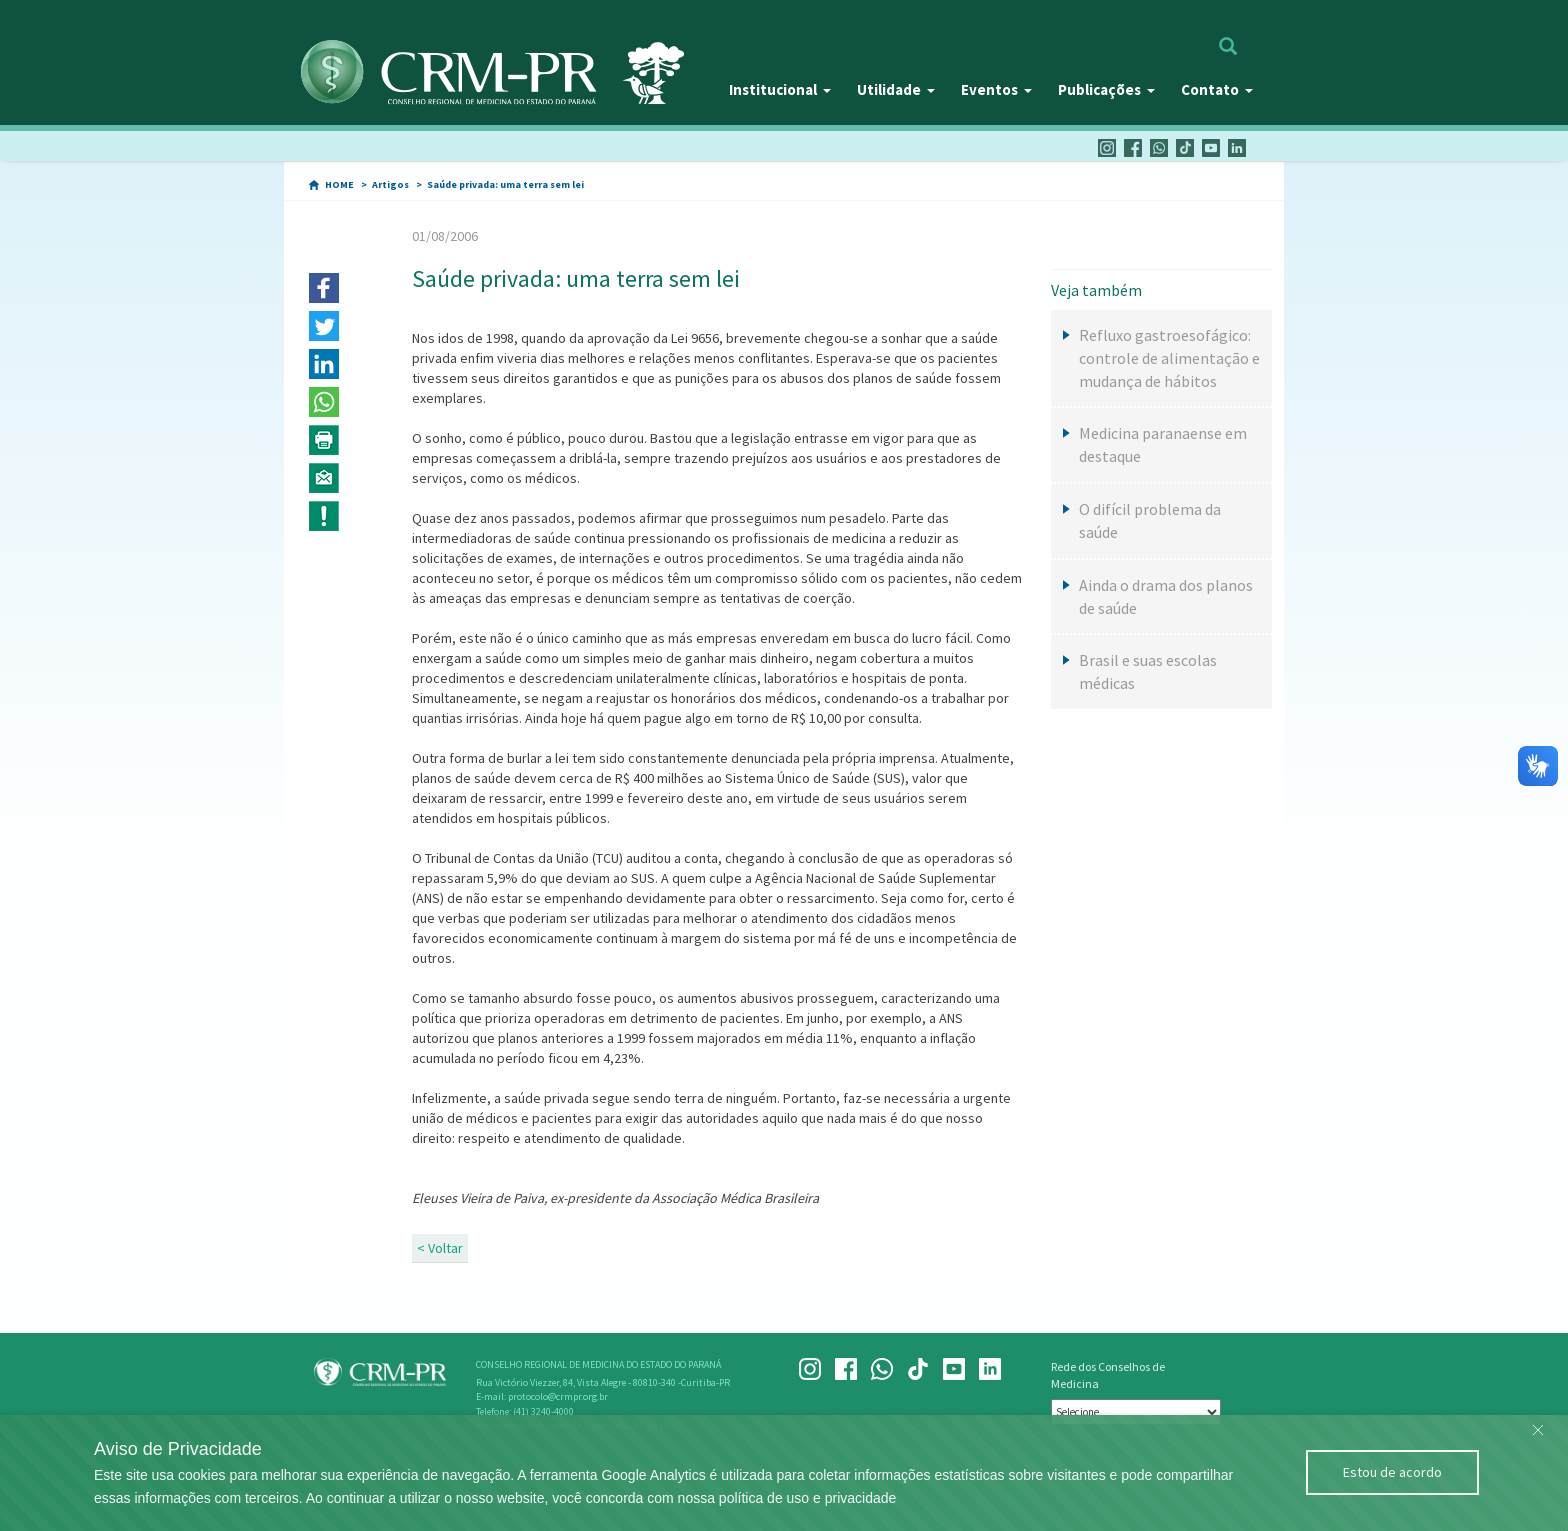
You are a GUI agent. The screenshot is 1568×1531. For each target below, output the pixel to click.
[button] (324, 288)
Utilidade (896, 89)
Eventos (996, 89)
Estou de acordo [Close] (1392, 1472)
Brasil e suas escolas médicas (1148, 671)
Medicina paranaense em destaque (1163, 444)
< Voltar (440, 1248)
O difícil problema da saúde (1150, 520)
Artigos (390, 184)
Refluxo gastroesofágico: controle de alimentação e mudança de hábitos (1169, 358)
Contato (1217, 89)
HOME (339, 184)
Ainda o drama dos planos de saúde (1166, 596)
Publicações (1106, 89)
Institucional (780, 89)
